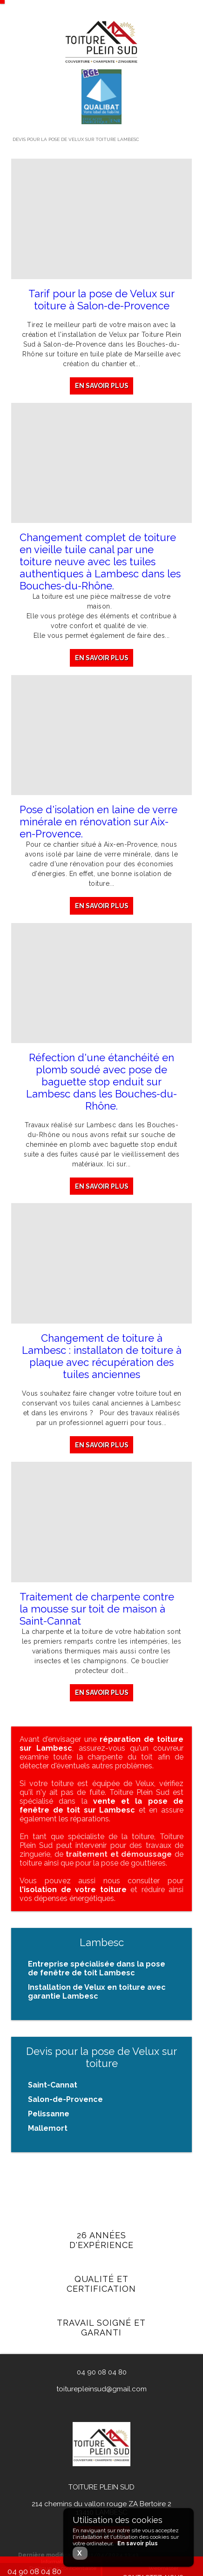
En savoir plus (102, 385)
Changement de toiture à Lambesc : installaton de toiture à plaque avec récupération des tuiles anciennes (102, 1359)
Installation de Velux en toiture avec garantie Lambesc (97, 1992)
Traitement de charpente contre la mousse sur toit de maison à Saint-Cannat (97, 1614)
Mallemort (48, 2128)
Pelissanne (48, 2113)
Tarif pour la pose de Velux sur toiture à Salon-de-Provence (101, 300)
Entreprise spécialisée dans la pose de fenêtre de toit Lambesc (96, 1968)
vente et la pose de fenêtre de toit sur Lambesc (101, 1805)
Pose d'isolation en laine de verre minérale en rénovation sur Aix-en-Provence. (98, 822)
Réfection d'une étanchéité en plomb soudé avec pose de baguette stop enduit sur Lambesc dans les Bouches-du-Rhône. (101, 1082)
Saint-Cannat (52, 2085)
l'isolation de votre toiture (73, 1889)
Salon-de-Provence (65, 2099)
